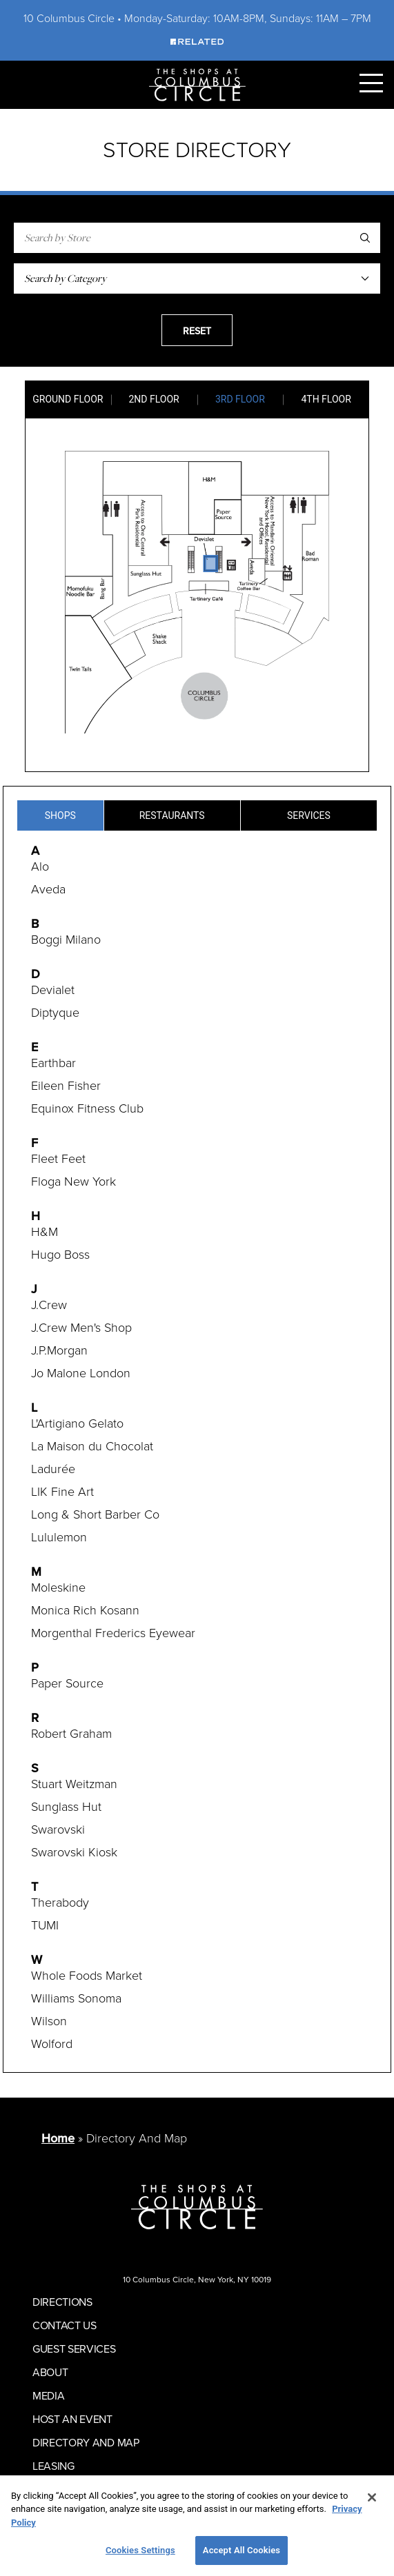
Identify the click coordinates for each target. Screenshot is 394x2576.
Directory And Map (85, 2442)
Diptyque (55, 1012)
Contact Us (64, 2325)
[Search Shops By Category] (197, 278)
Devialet (53, 990)
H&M (44, 1232)
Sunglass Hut (66, 1807)
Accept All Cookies (241, 2550)
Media (48, 2395)
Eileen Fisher (66, 1085)
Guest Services (74, 2348)
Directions (62, 2301)
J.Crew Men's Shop (81, 1327)
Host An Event (72, 2418)
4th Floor (326, 399)
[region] (197, 2525)
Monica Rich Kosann (85, 1610)
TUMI (45, 1925)
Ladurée (53, 1469)
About (50, 2372)
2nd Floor (154, 399)
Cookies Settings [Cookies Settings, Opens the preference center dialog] (140, 2550)
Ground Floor (67, 399)
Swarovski (58, 1829)
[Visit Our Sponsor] (196, 41)
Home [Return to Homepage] (58, 2138)
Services (309, 815)
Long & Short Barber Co (95, 1514)
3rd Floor (240, 399)
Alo (40, 866)
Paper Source (67, 1683)
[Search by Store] (197, 238)
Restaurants (172, 815)
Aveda (48, 889)
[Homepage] (197, 83)
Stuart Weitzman (74, 1784)
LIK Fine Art (62, 1491)
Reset (197, 331)
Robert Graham (71, 1733)
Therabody (60, 1902)
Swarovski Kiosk (74, 1852)
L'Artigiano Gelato (77, 1423)
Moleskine (58, 1587)
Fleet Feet (58, 1159)
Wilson (49, 2021)
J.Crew (49, 1305)
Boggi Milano (66, 939)
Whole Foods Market (86, 1975)
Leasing (53, 2465)
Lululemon (59, 1537)
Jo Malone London (80, 1373)
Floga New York (73, 1181)
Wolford (51, 2044)
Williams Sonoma (76, 1998)
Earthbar (53, 1063)
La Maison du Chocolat (92, 1446)
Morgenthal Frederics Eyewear (113, 1633)
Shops (60, 815)
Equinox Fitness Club (87, 1108)
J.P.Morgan (59, 1350)
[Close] (372, 2497)
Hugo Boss (60, 1254)
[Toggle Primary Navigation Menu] (371, 83)
